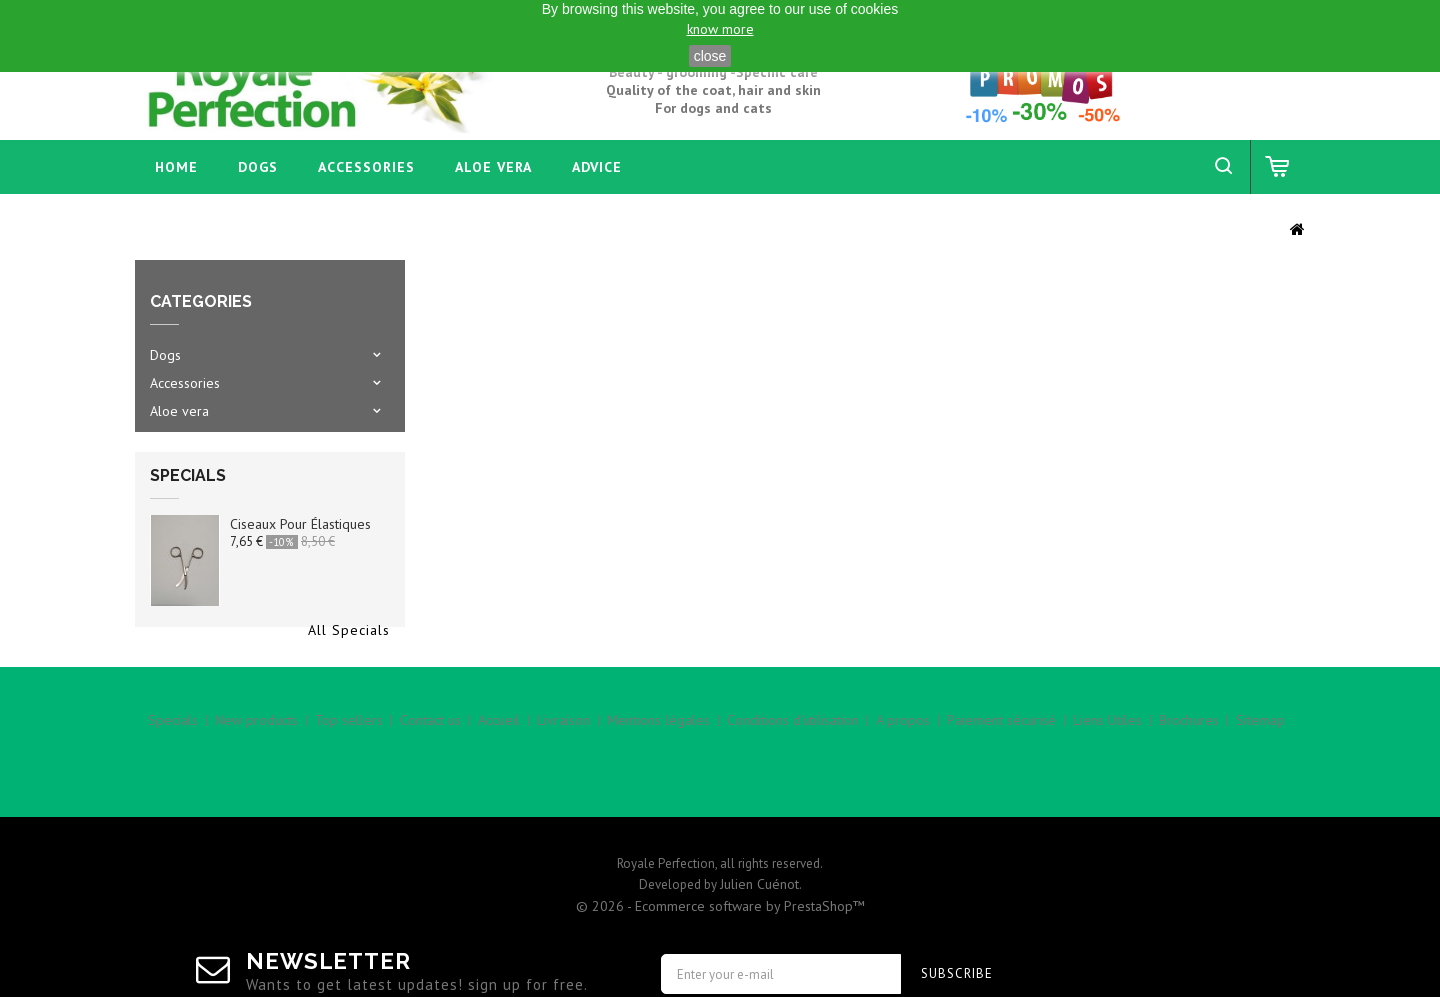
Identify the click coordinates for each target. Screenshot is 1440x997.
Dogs (258, 167)
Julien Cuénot (759, 828)
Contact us (430, 775)
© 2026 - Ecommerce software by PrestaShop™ (720, 850)
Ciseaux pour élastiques (300, 541)
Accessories (366, 167)
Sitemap (1260, 775)
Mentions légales (658, 775)
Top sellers (349, 775)
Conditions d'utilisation (793, 775)
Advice (597, 167)
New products (256, 775)
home (176, 167)
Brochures (1189, 775)
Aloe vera (493, 167)
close (710, 56)
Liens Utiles (1107, 775)
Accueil (499, 775)
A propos (903, 775)
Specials (188, 492)
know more (720, 29)
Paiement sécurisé (1001, 775)
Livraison (563, 775)
